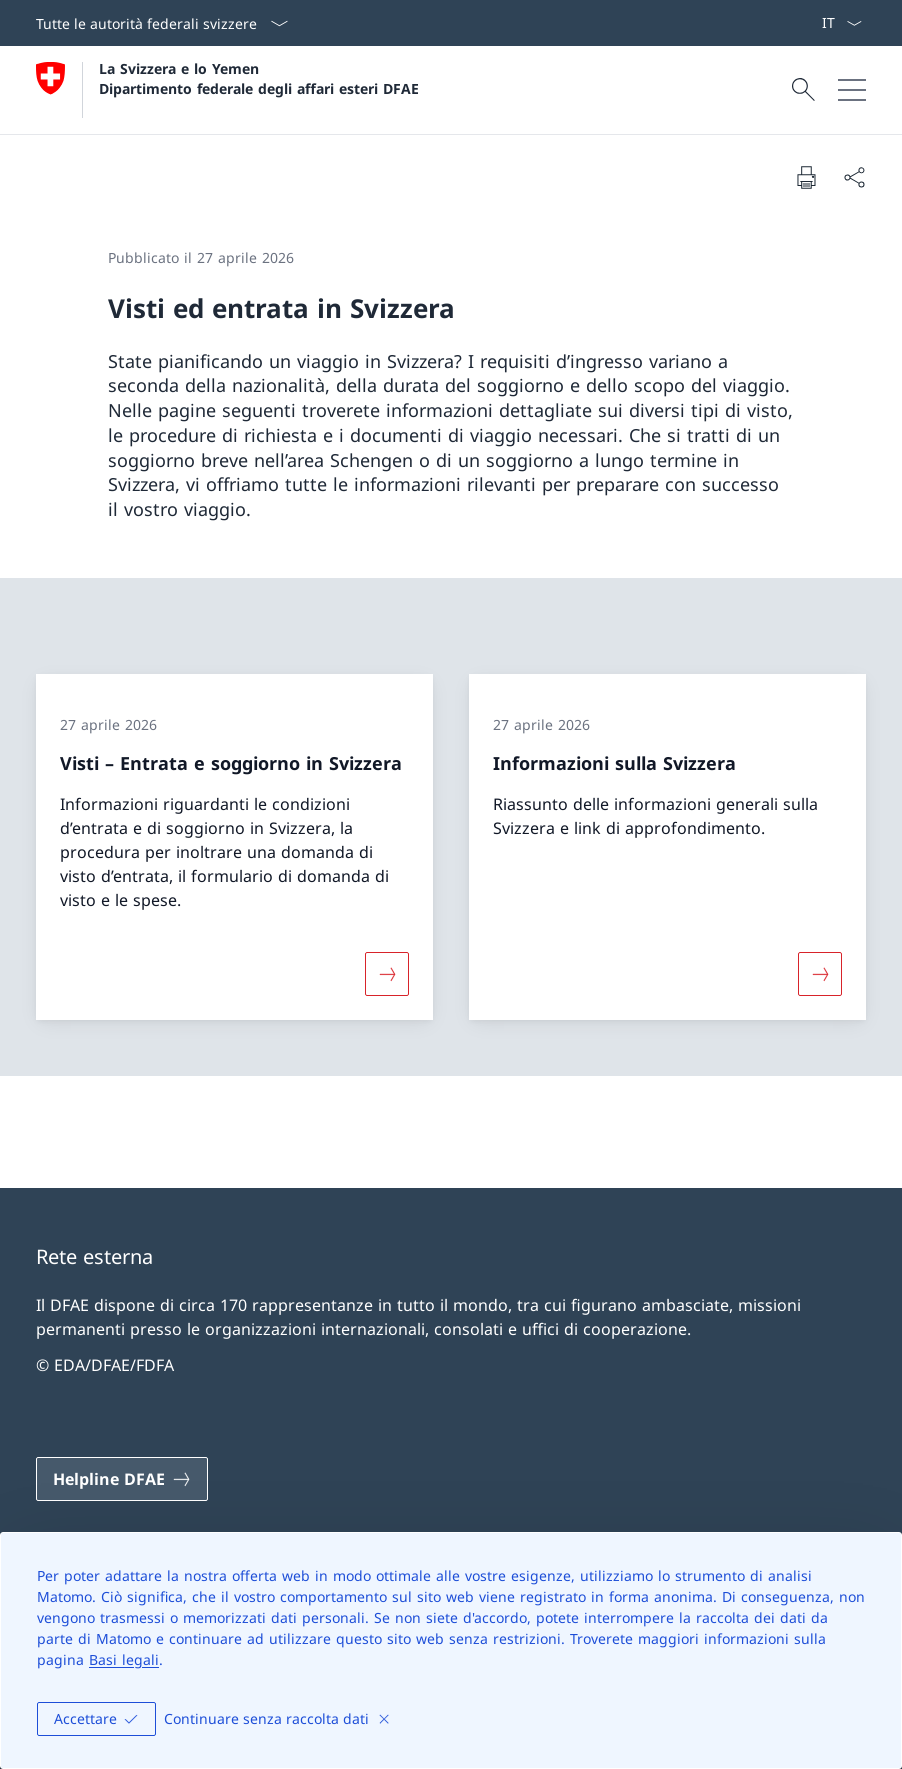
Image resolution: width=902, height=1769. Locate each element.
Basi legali (124, 1659)
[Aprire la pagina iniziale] (227, 90)
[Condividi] (854, 177)
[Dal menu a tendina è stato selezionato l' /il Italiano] (841, 23)
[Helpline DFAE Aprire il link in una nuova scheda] (122, 1479)
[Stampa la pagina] (806, 177)
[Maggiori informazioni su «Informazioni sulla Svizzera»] (820, 974)
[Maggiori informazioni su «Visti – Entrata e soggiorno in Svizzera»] (387, 974)
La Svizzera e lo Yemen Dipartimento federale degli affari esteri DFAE (259, 78)
